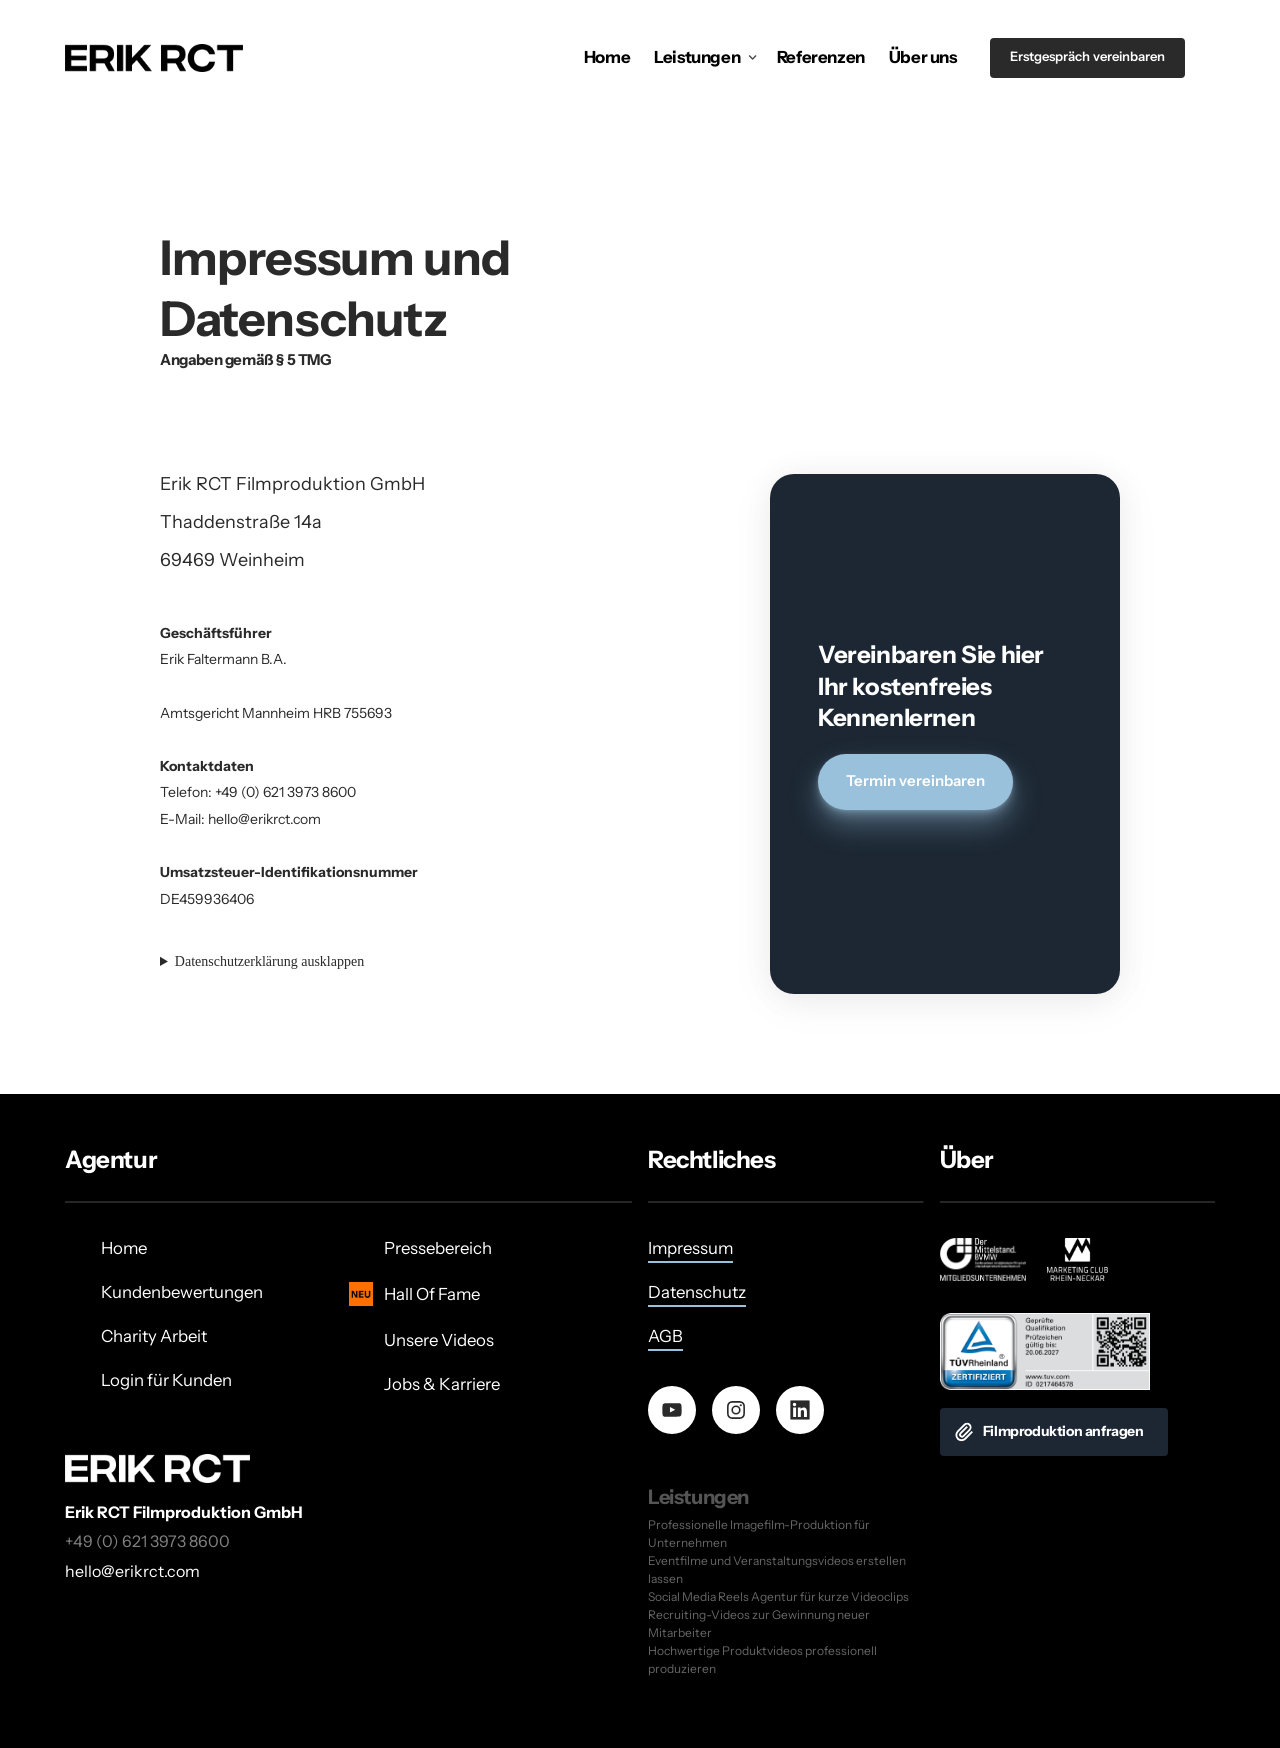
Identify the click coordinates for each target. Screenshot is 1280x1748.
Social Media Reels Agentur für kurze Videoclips (778, 1596)
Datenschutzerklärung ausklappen (269, 961)
